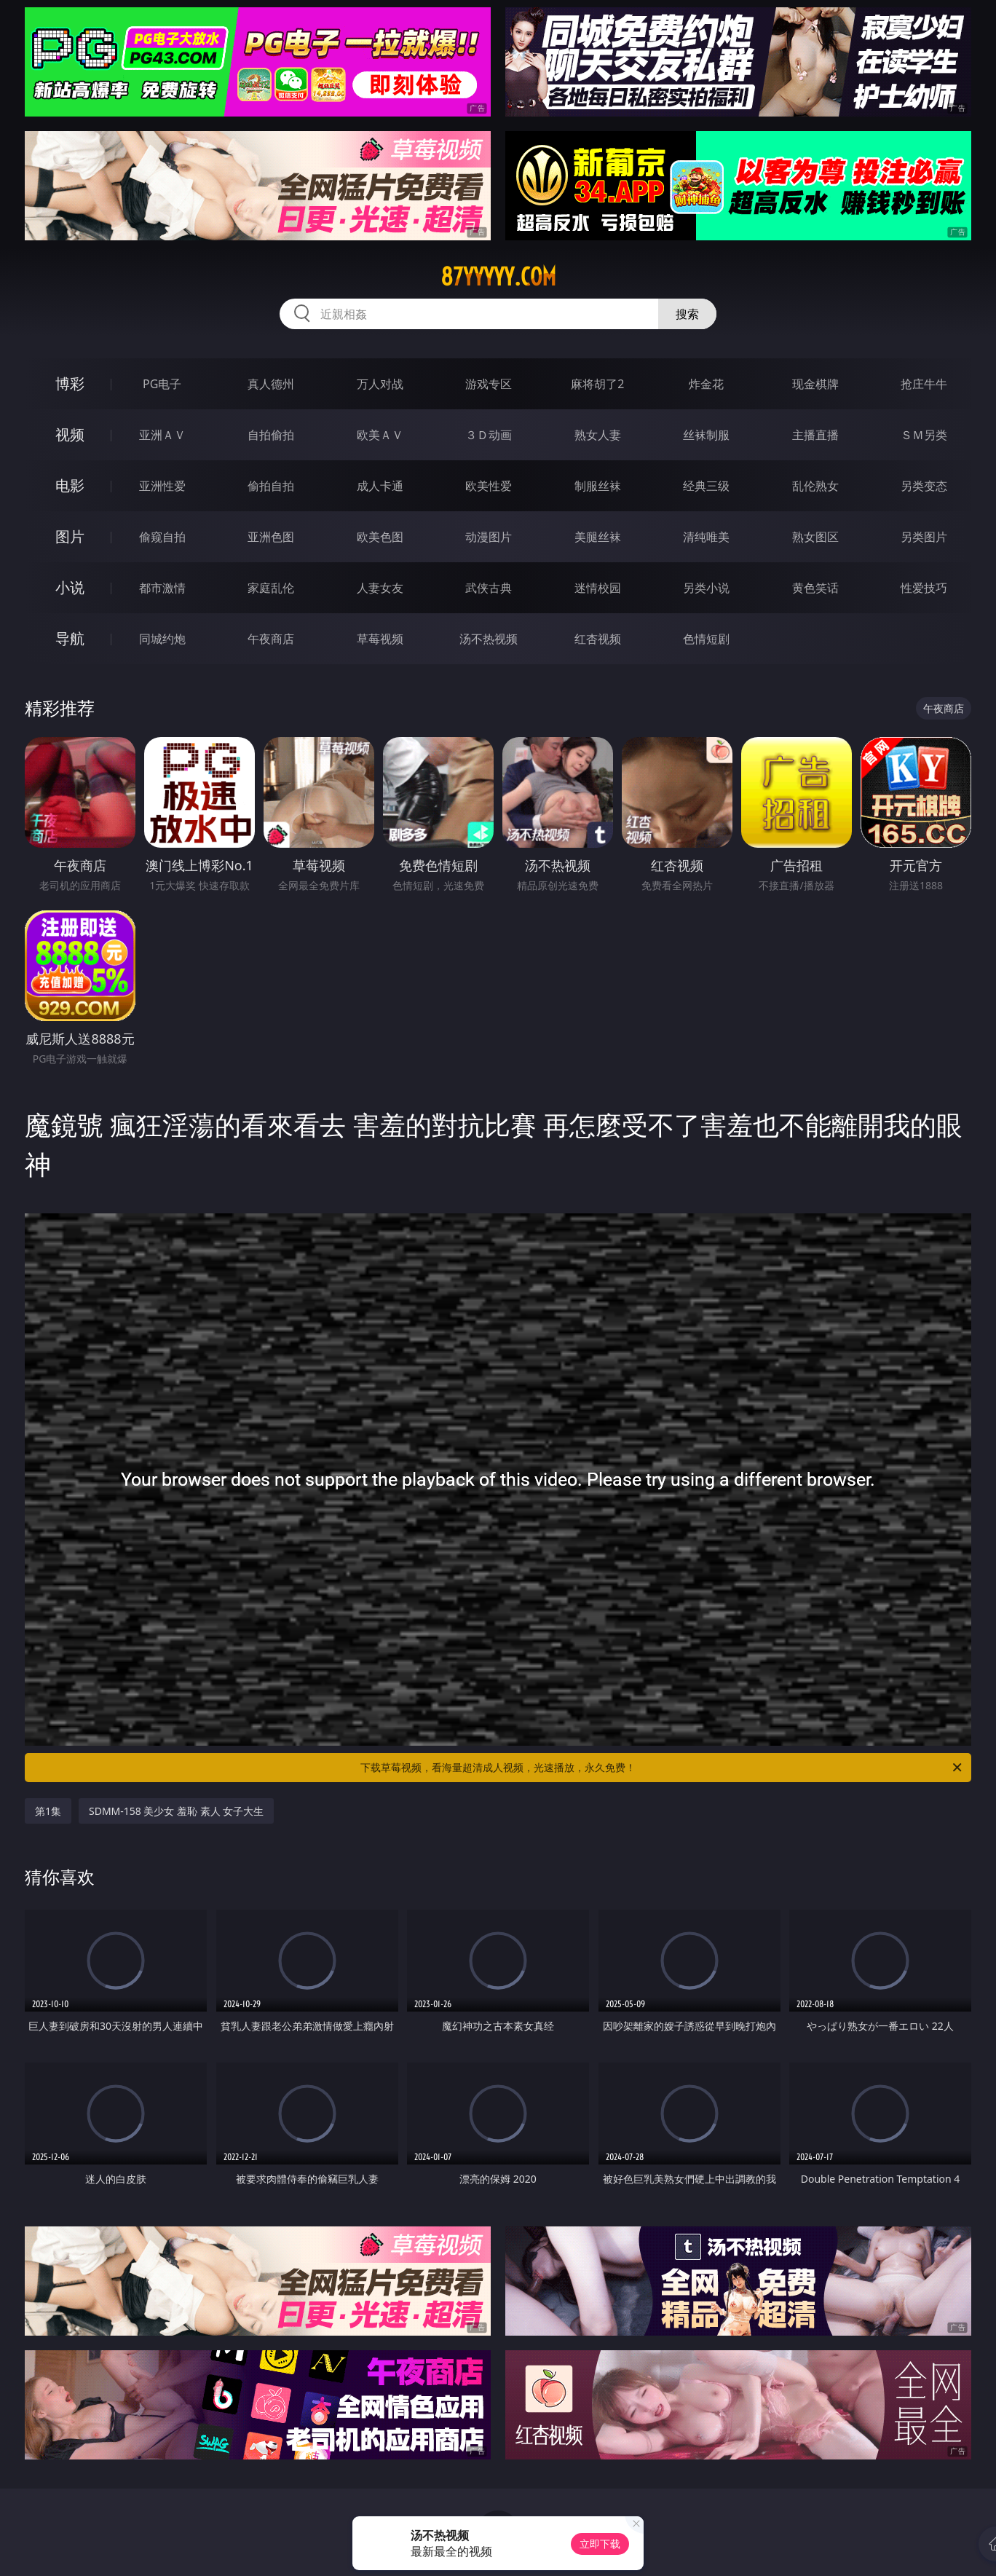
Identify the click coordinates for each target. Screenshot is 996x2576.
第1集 (48, 1811)
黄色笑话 (815, 588)
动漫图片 (488, 537)
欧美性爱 (488, 486)
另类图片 (924, 537)
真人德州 (271, 384)
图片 (69, 536)
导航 (69, 638)
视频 (69, 434)
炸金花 (706, 384)
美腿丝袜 (597, 537)
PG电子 (162, 384)
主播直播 (815, 435)
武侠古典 (488, 588)
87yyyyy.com (498, 276)
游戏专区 (488, 384)
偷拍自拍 (271, 486)
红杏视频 (597, 639)
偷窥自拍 (162, 537)
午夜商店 (271, 639)
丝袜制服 (706, 435)
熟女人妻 (597, 435)
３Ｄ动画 (488, 435)
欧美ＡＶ (380, 435)
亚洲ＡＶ (162, 435)
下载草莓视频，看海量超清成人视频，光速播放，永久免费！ (662, 1767)
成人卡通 (380, 486)
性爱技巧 (924, 588)
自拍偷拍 (271, 435)
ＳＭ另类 (924, 435)
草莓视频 (380, 639)
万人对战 (380, 384)
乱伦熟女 (815, 486)
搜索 (687, 314)
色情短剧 (706, 639)
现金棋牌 (815, 384)
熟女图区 (815, 537)
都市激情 (162, 588)
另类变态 (924, 486)
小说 (69, 587)
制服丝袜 (597, 486)
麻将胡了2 (597, 384)
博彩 (69, 383)
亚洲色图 (271, 537)
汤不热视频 (488, 639)
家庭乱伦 (271, 588)
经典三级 (706, 486)
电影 (69, 485)
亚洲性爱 (162, 486)
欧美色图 (380, 537)
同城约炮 (162, 639)
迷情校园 (597, 588)
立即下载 (600, 2544)
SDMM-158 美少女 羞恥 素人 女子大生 (176, 1811)
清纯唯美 (706, 537)
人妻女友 (380, 588)
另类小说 (706, 588)
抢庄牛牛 (924, 384)
